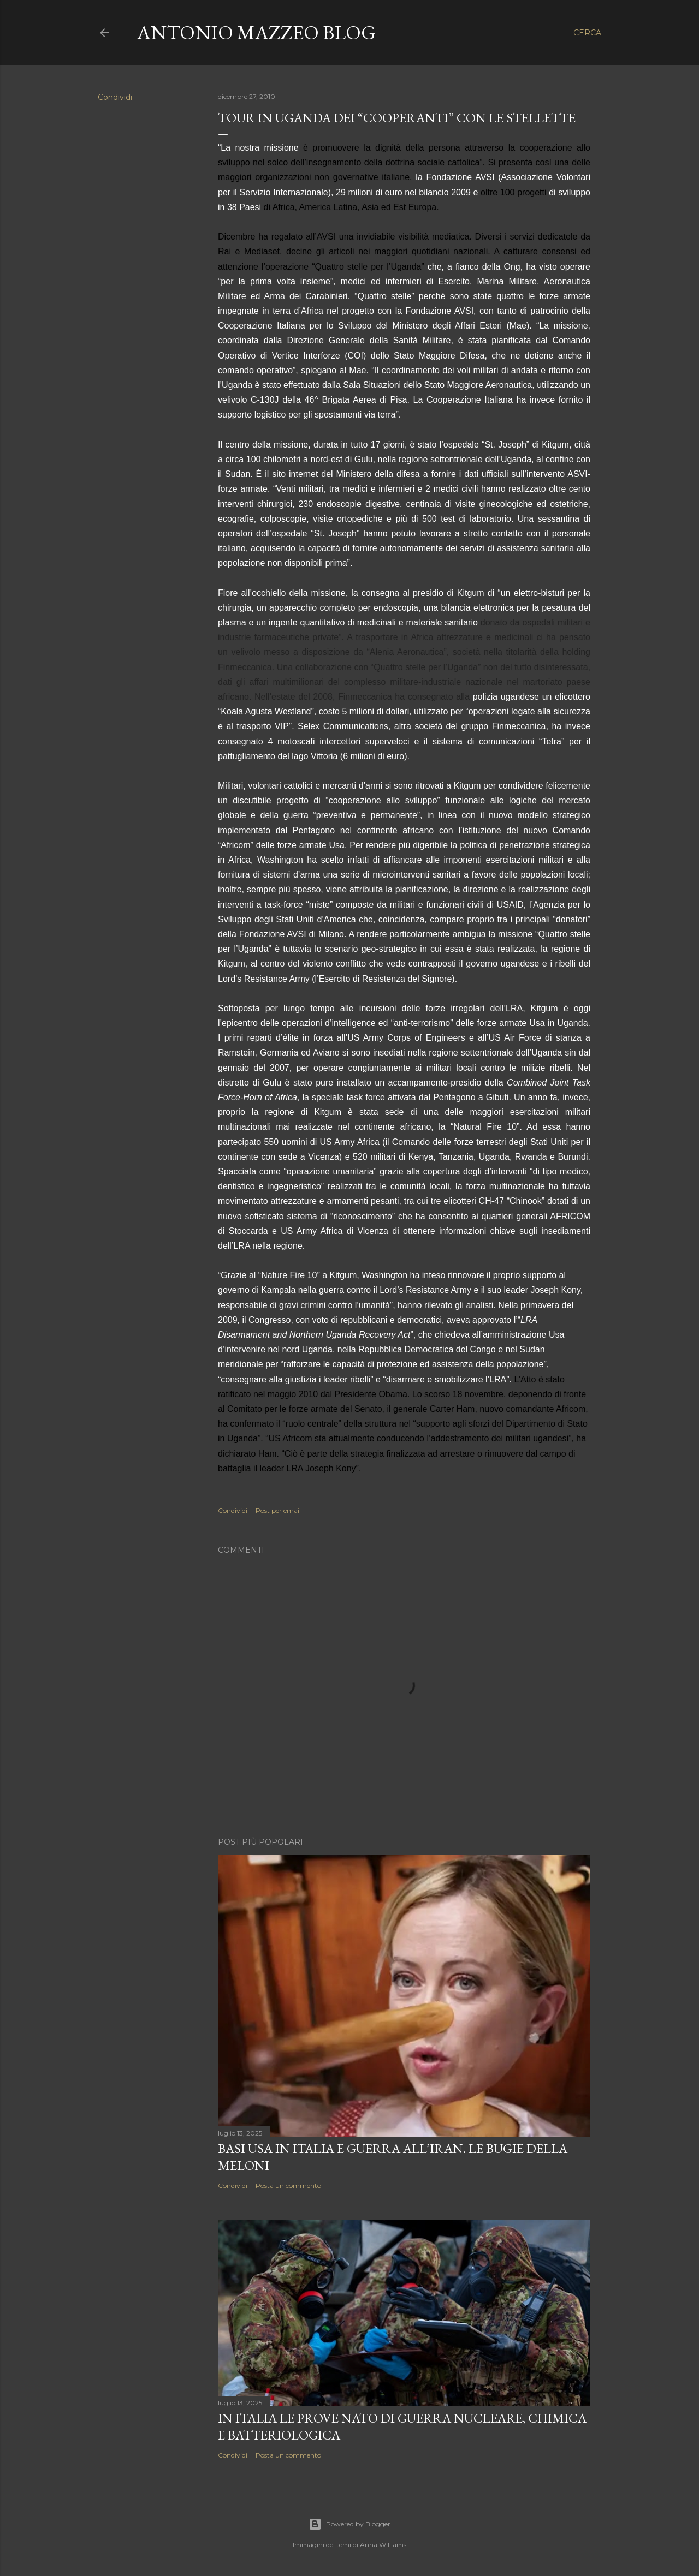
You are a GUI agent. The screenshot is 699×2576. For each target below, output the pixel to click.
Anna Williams (383, 2545)
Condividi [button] (115, 97)
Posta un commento (288, 2185)
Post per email (278, 1510)
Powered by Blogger (349, 2524)
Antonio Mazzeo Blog (256, 32)
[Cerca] (587, 33)
